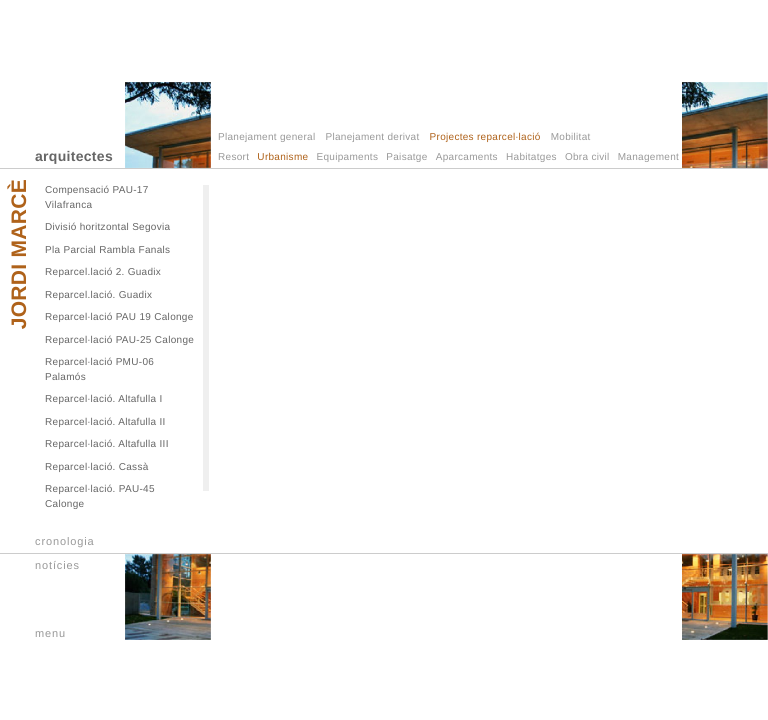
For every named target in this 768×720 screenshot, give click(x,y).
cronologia (65, 542)
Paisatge (406, 157)
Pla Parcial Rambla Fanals (107, 250)
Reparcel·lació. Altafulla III (107, 444)
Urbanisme (282, 157)
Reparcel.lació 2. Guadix (103, 272)
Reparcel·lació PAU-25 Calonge (119, 340)
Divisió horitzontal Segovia (107, 227)
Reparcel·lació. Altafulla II (105, 422)
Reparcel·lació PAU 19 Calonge (119, 317)
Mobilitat (571, 137)
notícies (57, 566)
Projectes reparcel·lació (485, 137)
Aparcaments (467, 157)
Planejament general (266, 137)
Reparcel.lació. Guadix (98, 295)
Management (648, 157)
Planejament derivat (372, 137)
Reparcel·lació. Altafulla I (104, 399)
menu (50, 634)
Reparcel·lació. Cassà (97, 467)
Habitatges (531, 157)
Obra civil (587, 157)
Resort (233, 157)
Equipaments (348, 157)
